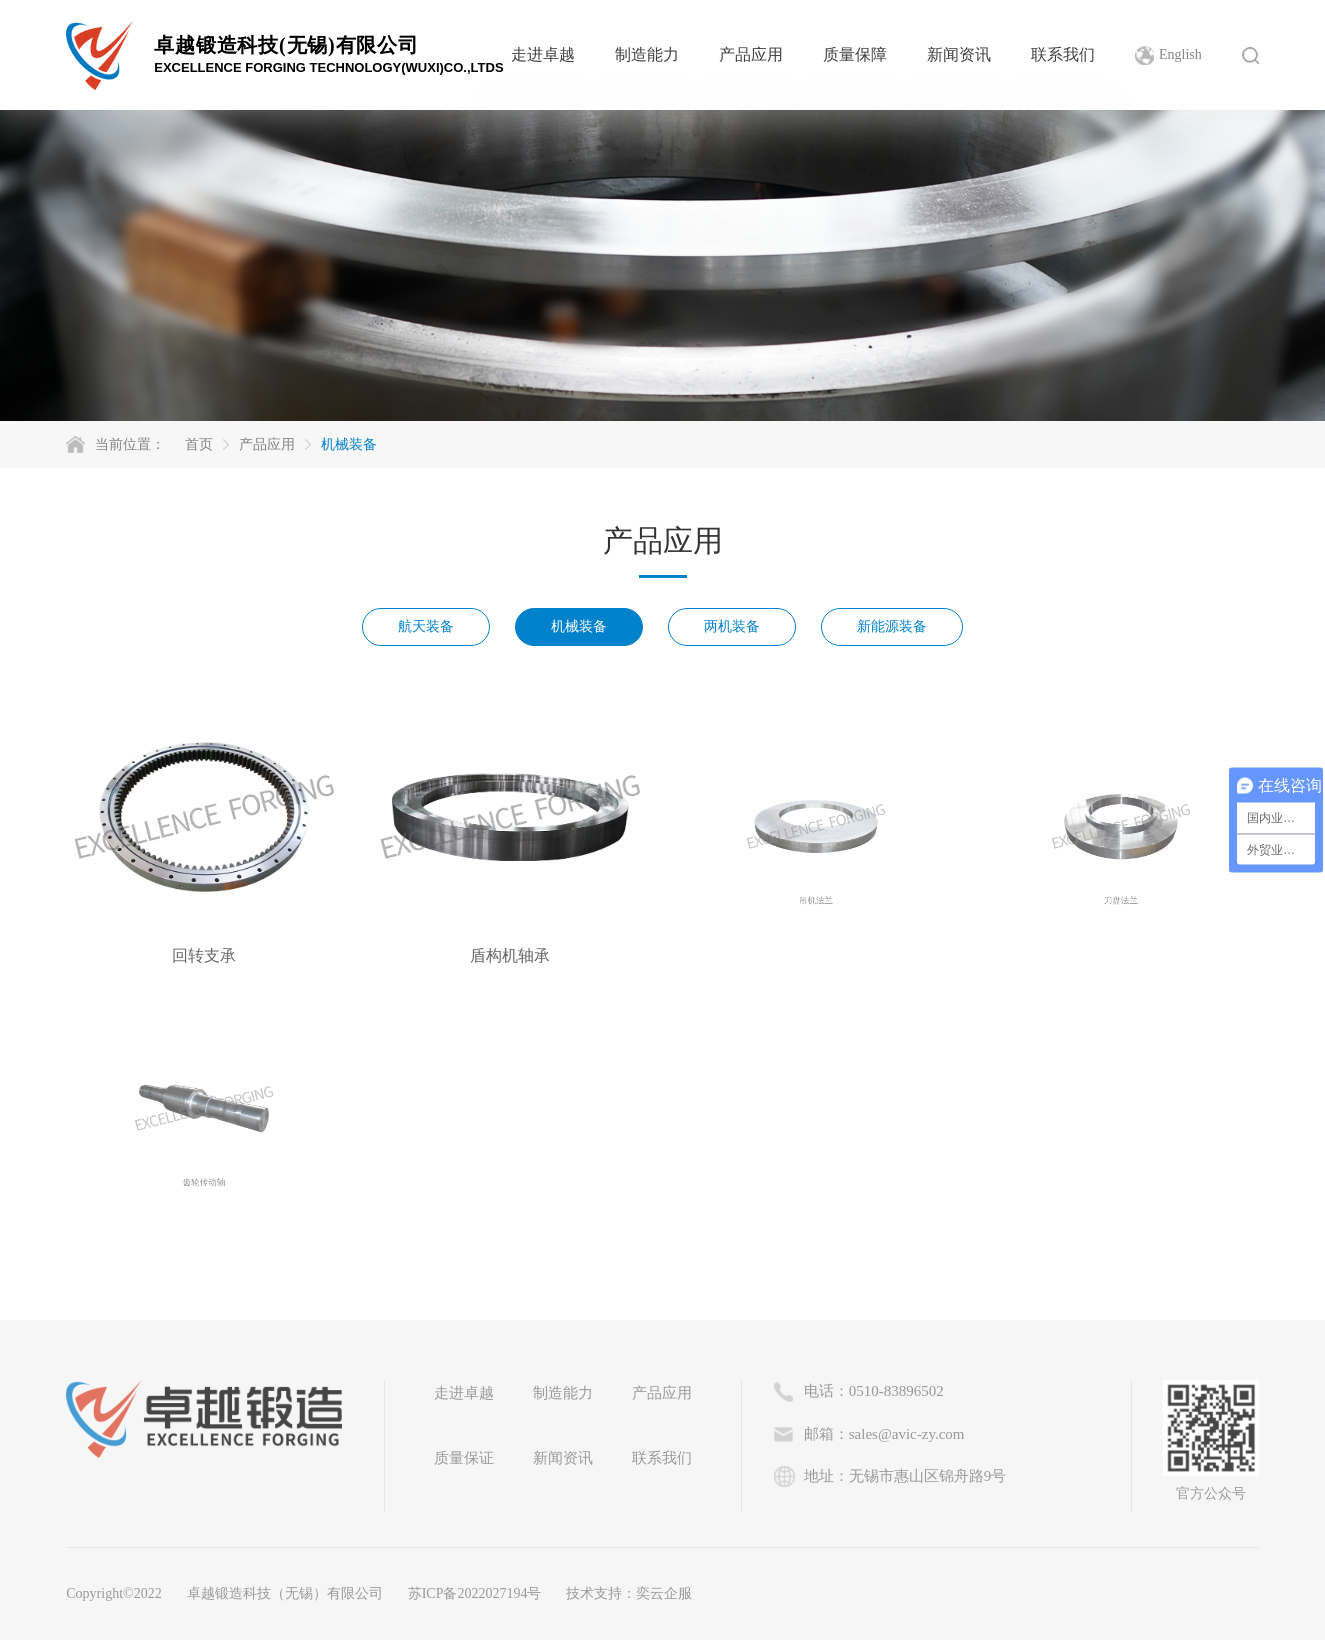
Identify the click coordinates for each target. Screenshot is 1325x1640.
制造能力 (647, 54)
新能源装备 (892, 626)
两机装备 (732, 626)
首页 (199, 444)
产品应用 (751, 54)
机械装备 (349, 444)
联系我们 (1063, 54)
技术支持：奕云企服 (629, 1593)
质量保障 (855, 54)
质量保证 (464, 1458)
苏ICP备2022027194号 (475, 1593)
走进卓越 (543, 54)
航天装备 (426, 626)
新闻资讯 (959, 54)
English (1180, 54)
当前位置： (130, 444)
